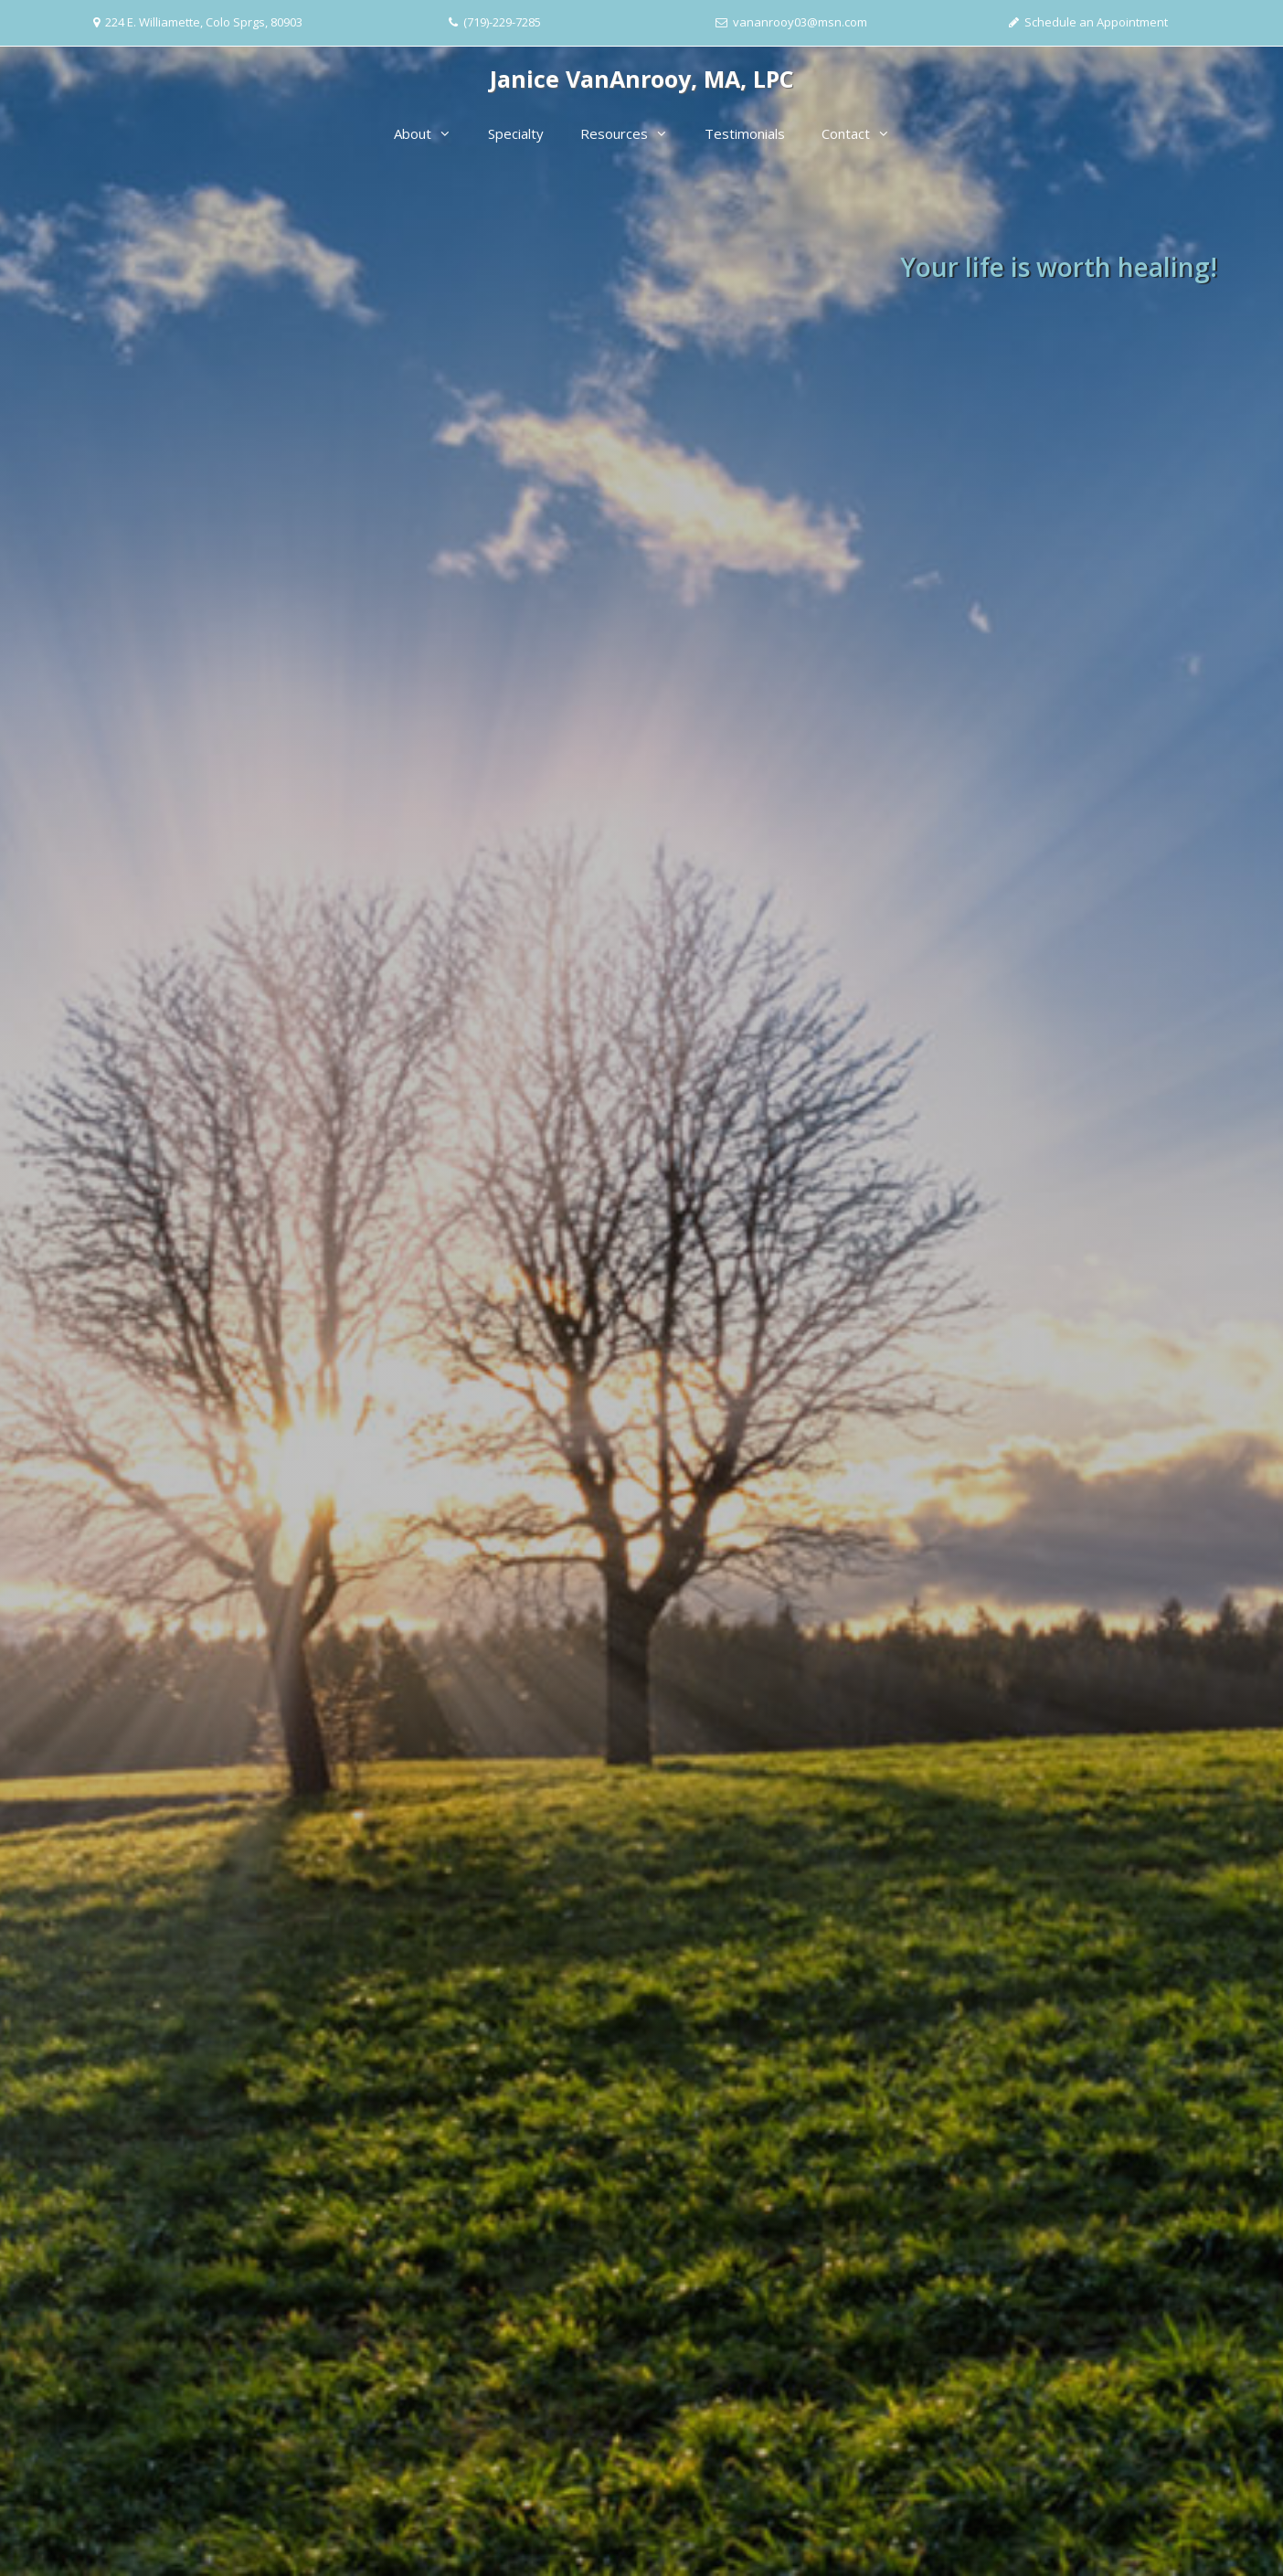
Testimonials (745, 133)
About (432, 133)
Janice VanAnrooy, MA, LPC (642, 78)
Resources (633, 133)
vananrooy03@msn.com (800, 22)
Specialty (516, 133)
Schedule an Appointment (1096, 22)
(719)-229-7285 (502, 22)
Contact (865, 133)
